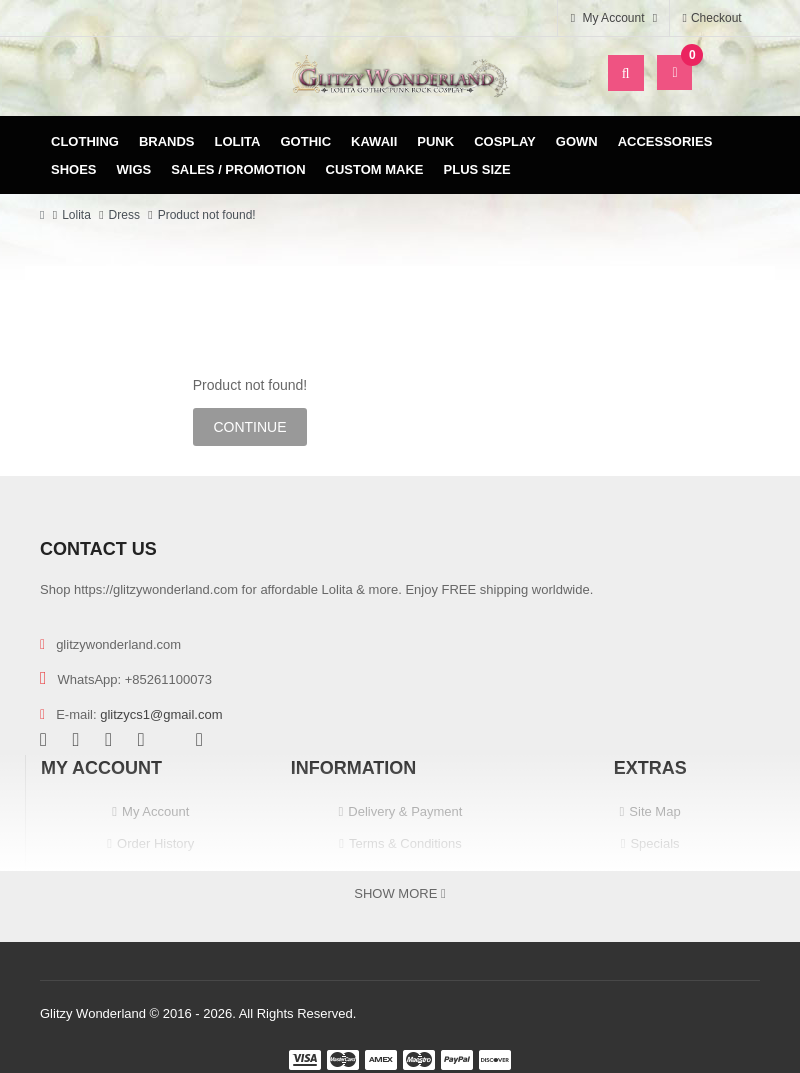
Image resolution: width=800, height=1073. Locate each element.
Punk (435, 141)
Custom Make (375, 169)
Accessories (665, 141)
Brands (167, 141)
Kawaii (374, 141)
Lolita (238, 141)
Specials (654, 843)
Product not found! (207, 215)
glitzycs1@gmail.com (161, 714)
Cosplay (505, 141)
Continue (249, 427)
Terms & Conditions (405, 843)
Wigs (134, 169)
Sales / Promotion (238, 169)
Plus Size (477, 169)
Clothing (85, 141)
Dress (124, 215)
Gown (577, 141)
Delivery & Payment (405, 811)
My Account (155, 811)
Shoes (74, 169)
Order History (155, 843)
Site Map (654, 811)
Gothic (306, 141)
